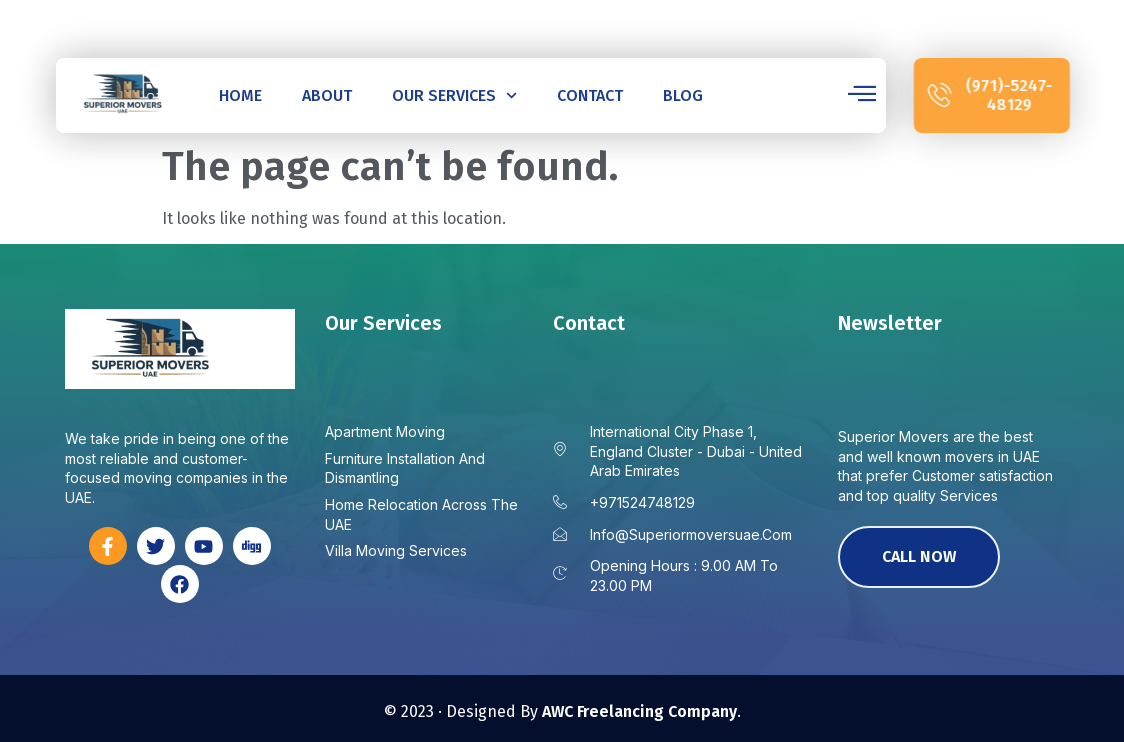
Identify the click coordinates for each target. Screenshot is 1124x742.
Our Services (453, 95)
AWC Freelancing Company (639, 711)
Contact (589, 95)
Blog (682, 95)
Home (240, 95)
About (327, 95)
